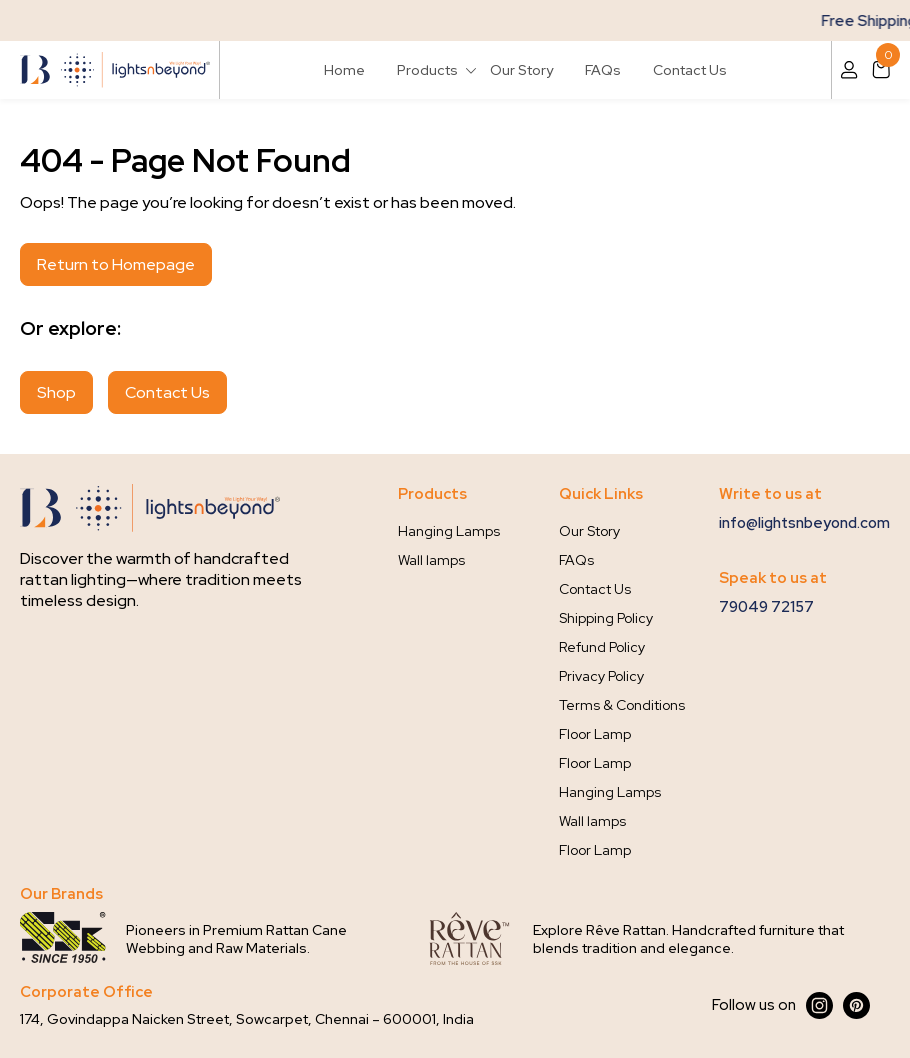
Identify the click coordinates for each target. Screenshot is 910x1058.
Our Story (521, 70)
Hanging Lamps (449, 531)
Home (344, 70)
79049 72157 (766, 607)
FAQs (603, 70)
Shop (56, 392)
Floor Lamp (595, 734)
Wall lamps (431, 560)
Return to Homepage (116, 264)
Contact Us (690, 70)
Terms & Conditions (622, 705)
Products (427, 70)
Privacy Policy (601, 676)
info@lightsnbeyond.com (804, 523)
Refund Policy (602, 647)
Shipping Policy (606, 618)
